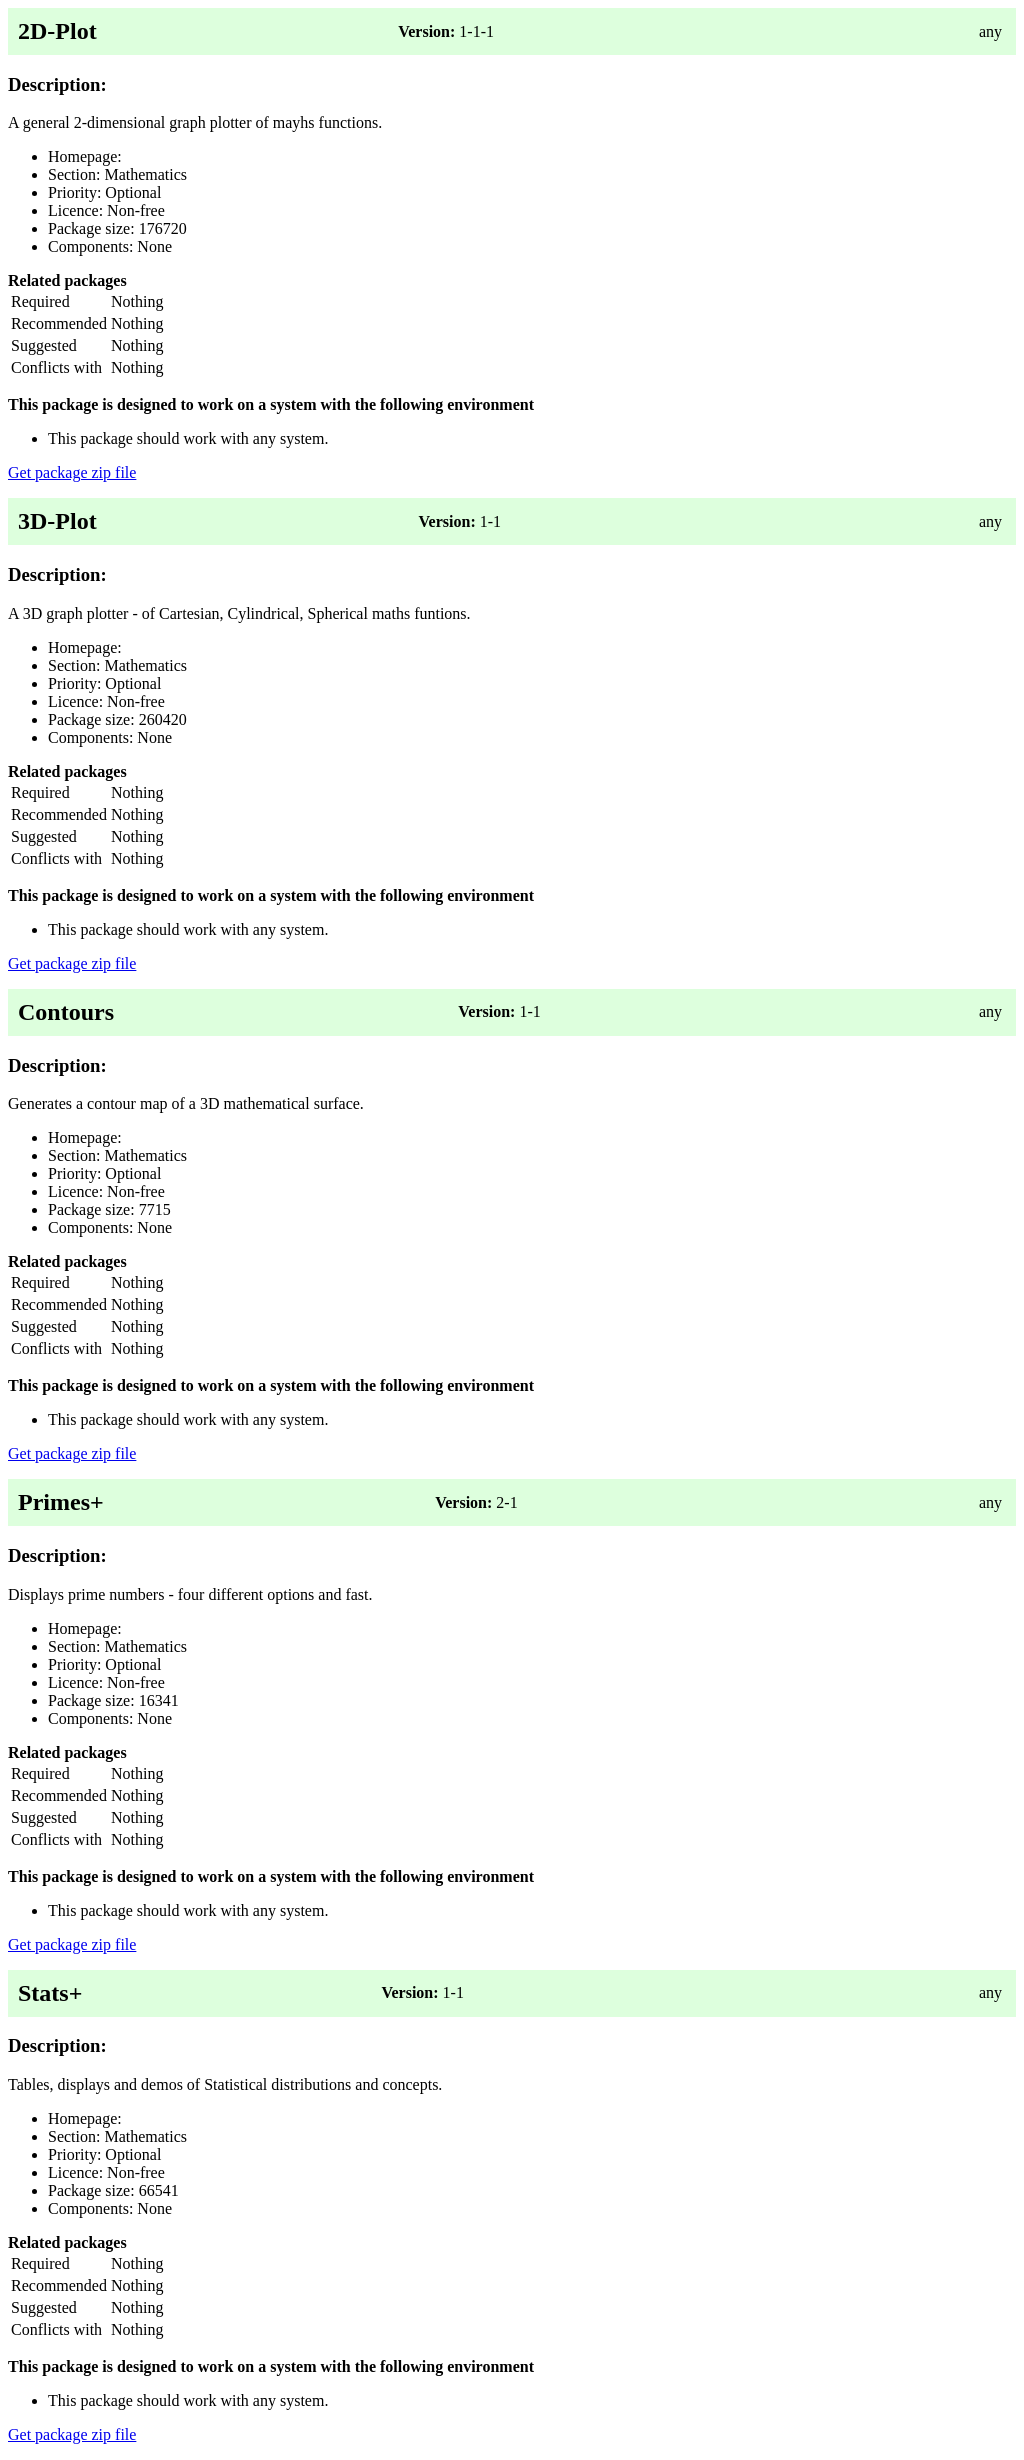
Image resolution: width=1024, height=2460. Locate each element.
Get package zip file (72, 472)
